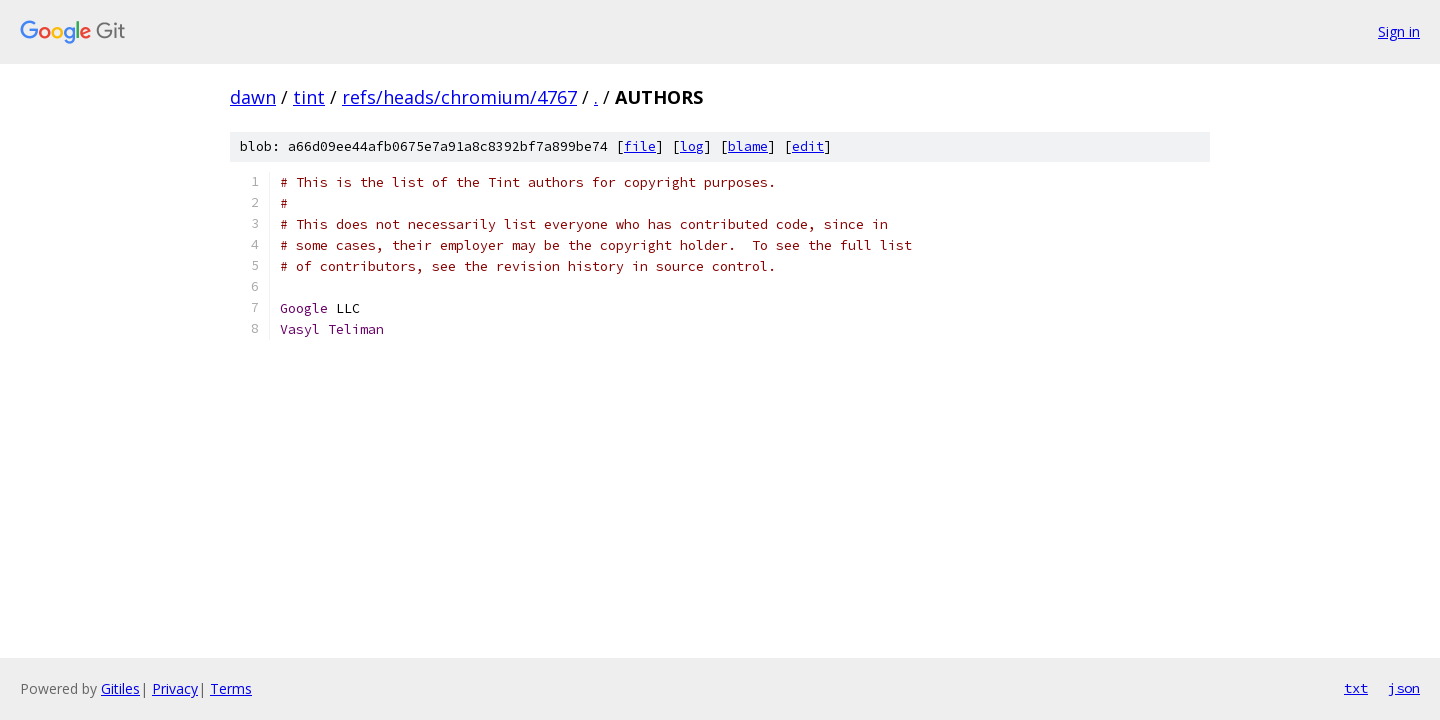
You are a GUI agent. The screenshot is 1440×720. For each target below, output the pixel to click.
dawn (253, 97)
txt (1356, 688)
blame (748, 146)
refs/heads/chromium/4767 (459, 97)
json (1404, 688)
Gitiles (120, 688)
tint (309, 97)
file (640, 146)
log (692, 146)
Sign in (1399, 31)
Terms (231, 688)
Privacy (175, 688)
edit (808, 146)
